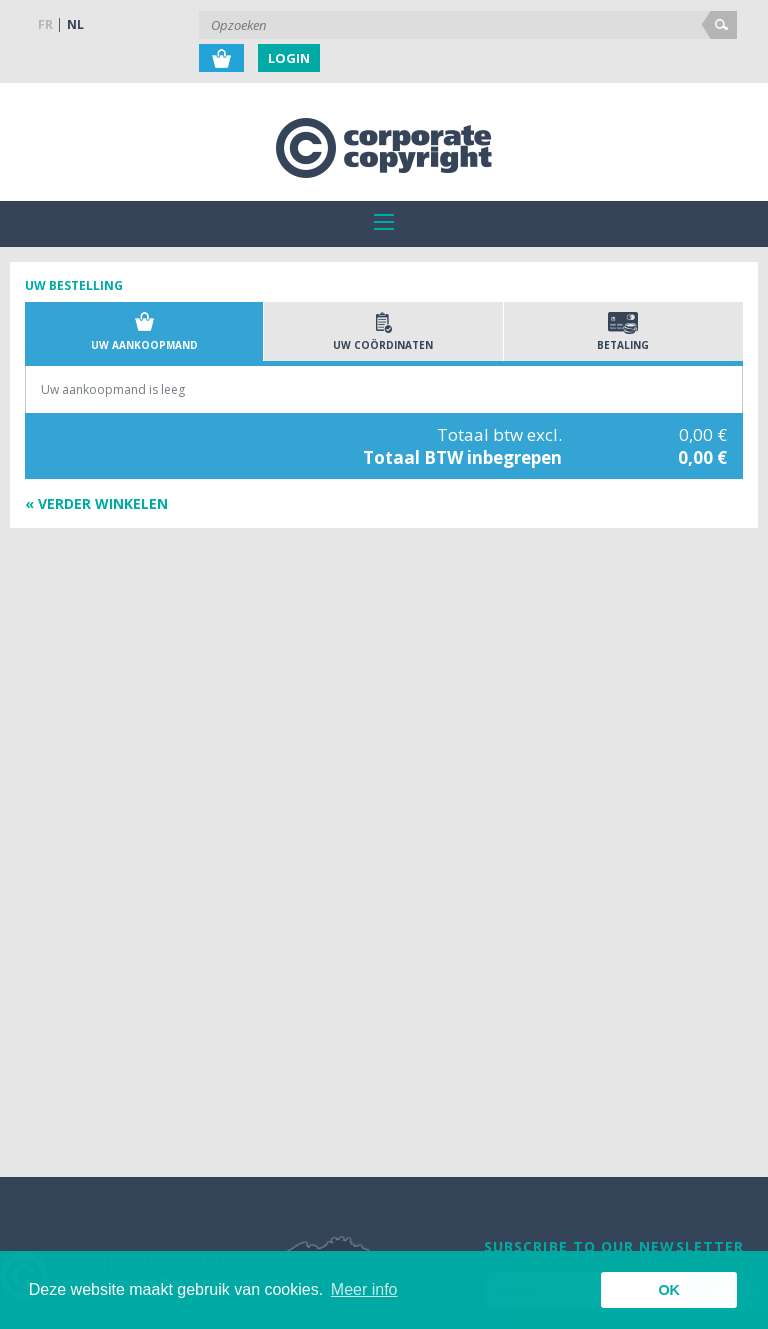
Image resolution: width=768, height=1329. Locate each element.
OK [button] (669, 1290)
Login (289, 58)
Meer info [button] (364, 1289)
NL (75, 24)
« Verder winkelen (96, 503)
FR (45, 24)
